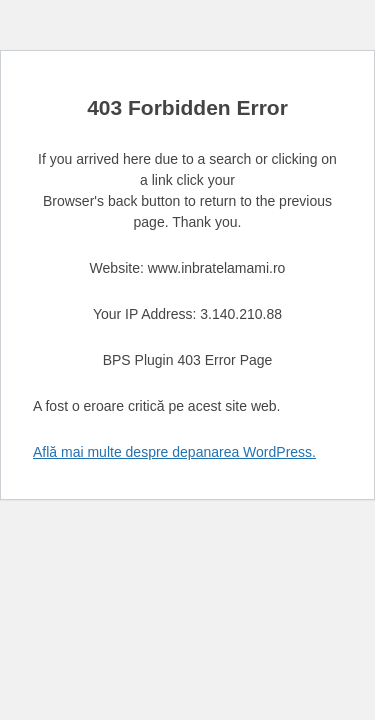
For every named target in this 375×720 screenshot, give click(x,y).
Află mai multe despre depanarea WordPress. (174, 452)
